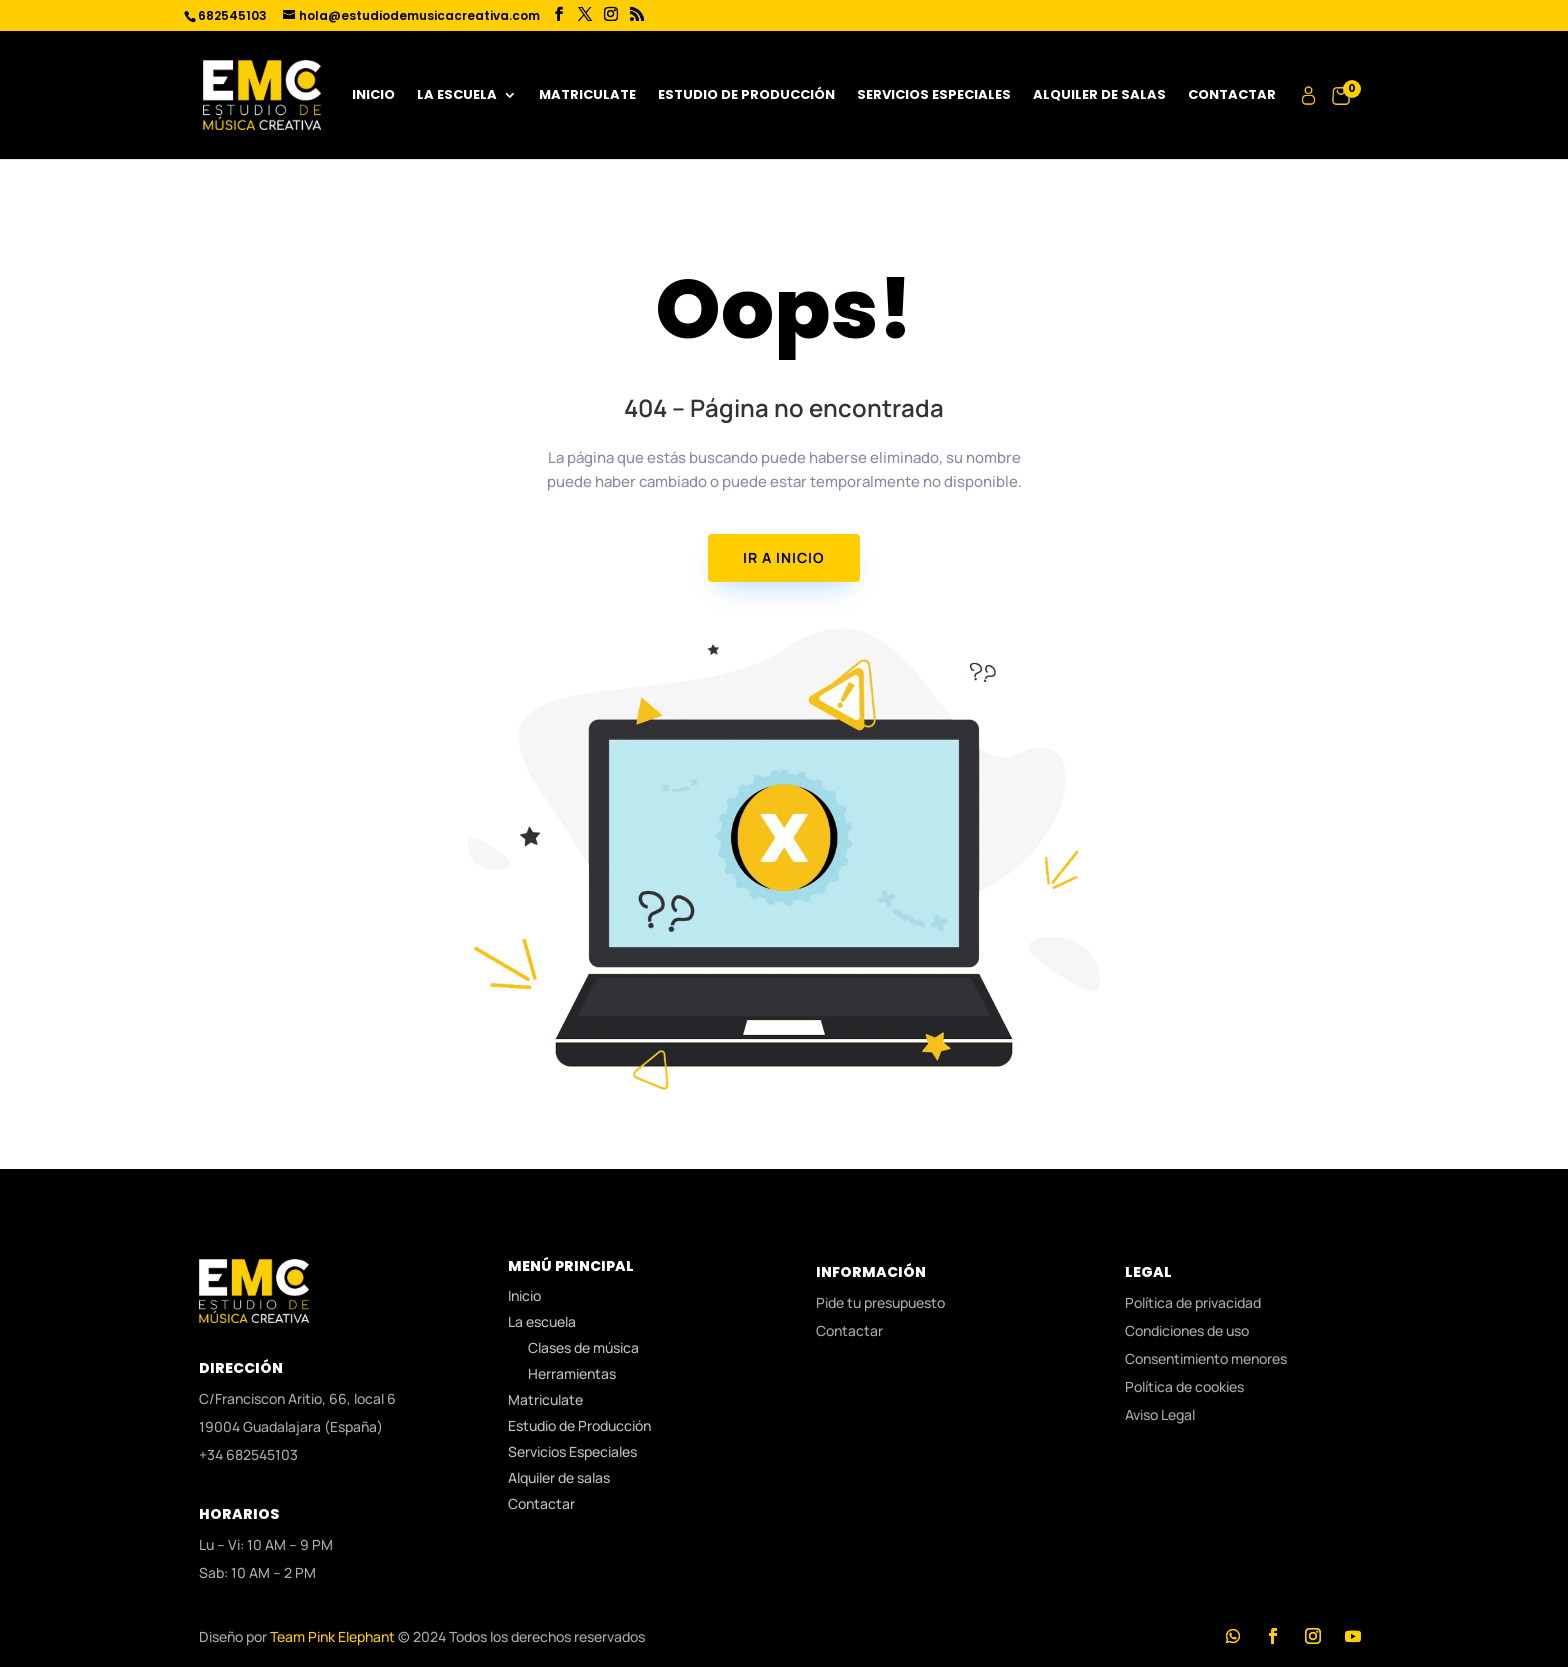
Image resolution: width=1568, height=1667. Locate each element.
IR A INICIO (784, 557)
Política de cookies (1184, 1386)
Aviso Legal (1160, 1414)
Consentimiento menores (1206, 1358)
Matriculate (587, 96)
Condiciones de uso (1187, 1330)
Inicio (373, 96)
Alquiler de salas (1099, 96)
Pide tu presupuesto (880, 1302)
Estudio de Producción (746, 96)
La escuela (457, 96)
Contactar (1232, 96)
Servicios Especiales (934, 96)
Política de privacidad (1193, 1302)
